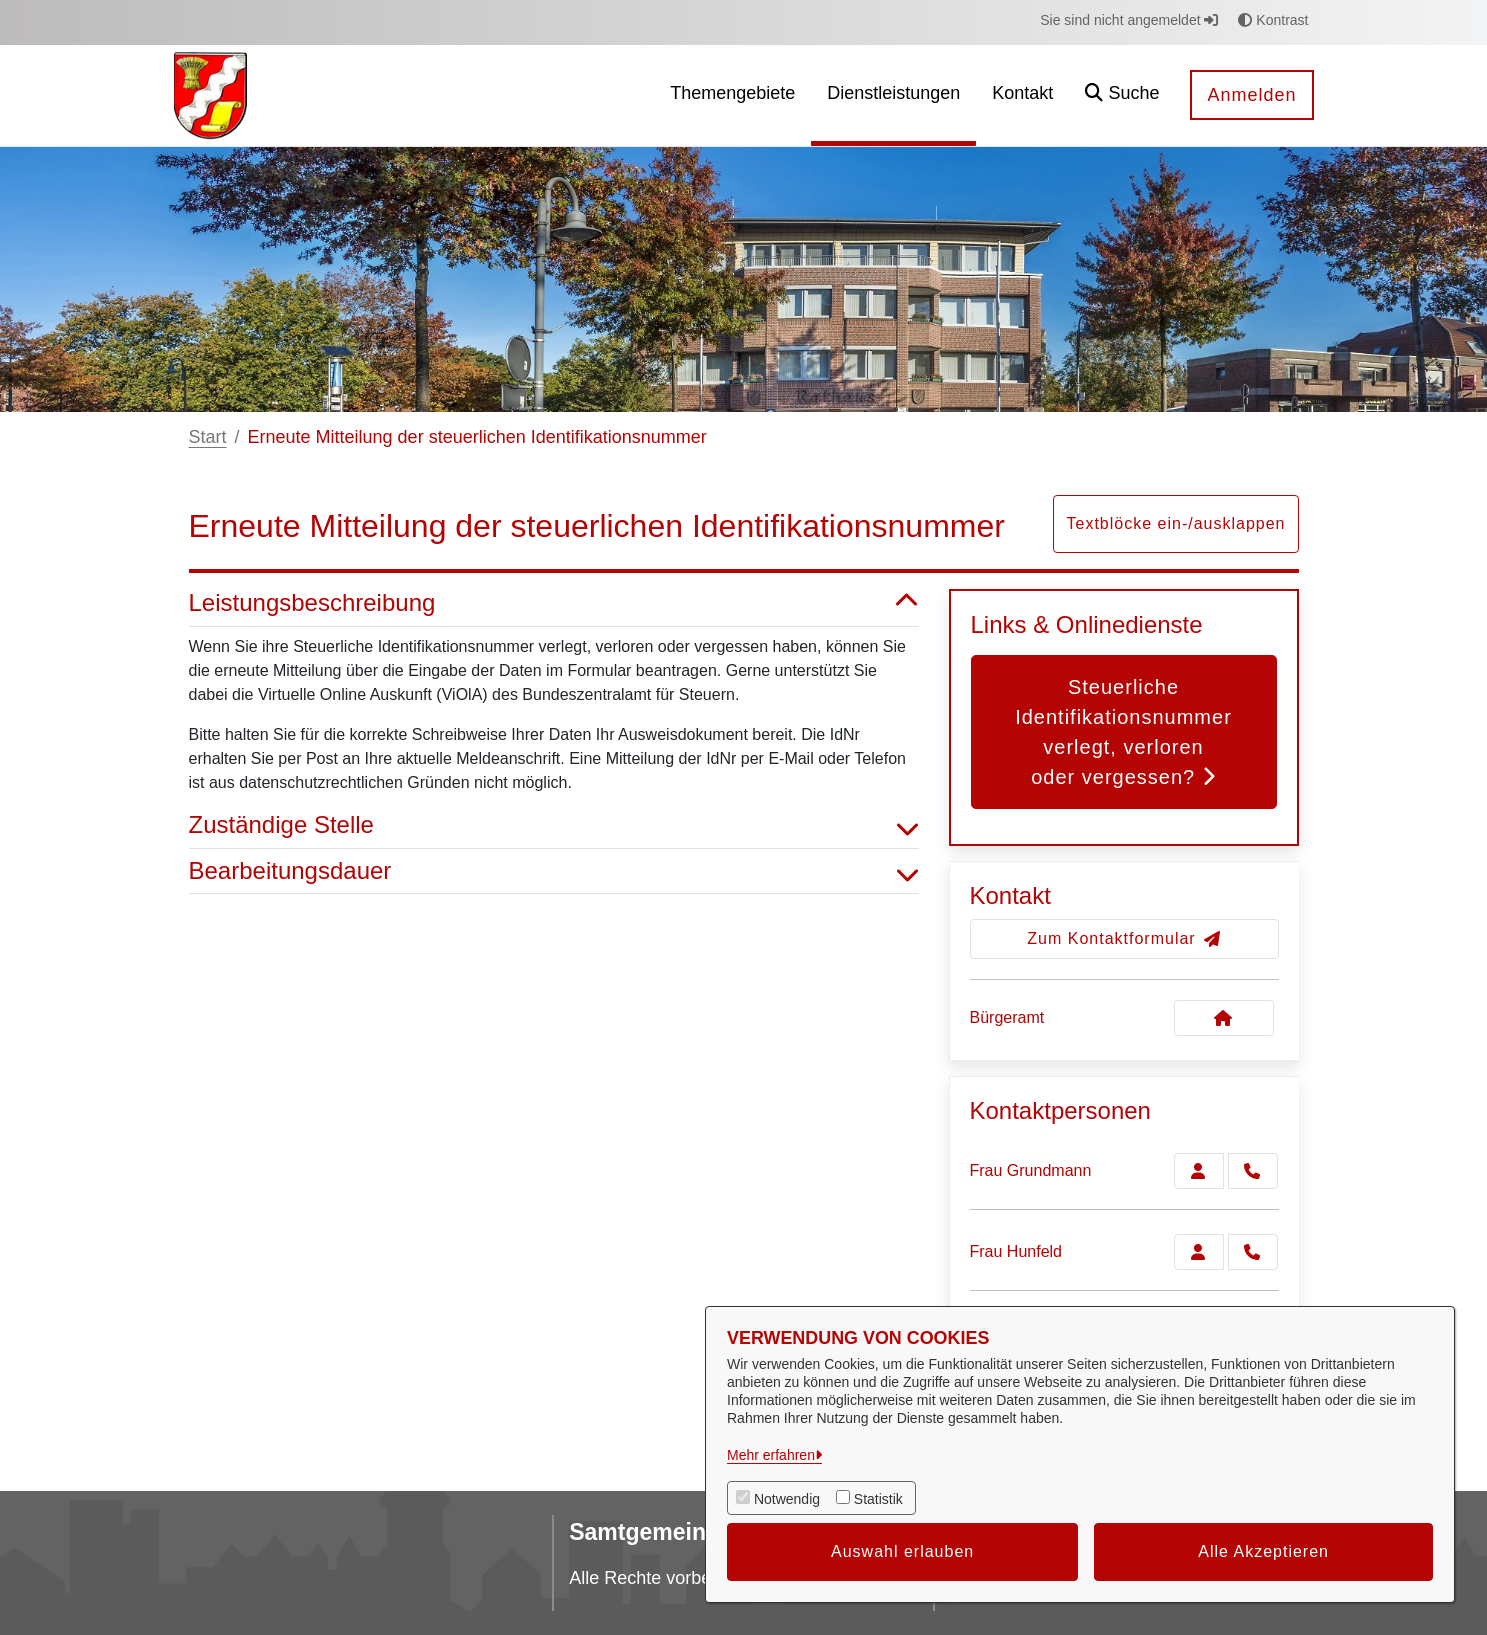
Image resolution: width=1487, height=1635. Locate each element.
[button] (1122, 95)
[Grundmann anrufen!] (1253, 1171)
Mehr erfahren (771, 1455)
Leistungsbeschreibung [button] (554, 603)
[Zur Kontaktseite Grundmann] (1199, 1171)
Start (208, 437)
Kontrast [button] (1273, 20)
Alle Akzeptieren (1263, 1551)
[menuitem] (732, 95)
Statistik (878, 1499)
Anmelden (1251, 95)
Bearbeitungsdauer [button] (554, 871)
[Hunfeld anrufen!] (1253, 1252)
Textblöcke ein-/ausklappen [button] (1175, 523)
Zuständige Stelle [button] (554, 825)
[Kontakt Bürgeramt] (1224, 1018)
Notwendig (787, 1499)
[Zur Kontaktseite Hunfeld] (1199, 1252)
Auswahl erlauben (902, 1551)
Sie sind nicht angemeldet (1129, 20)
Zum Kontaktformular (1123, 938)
